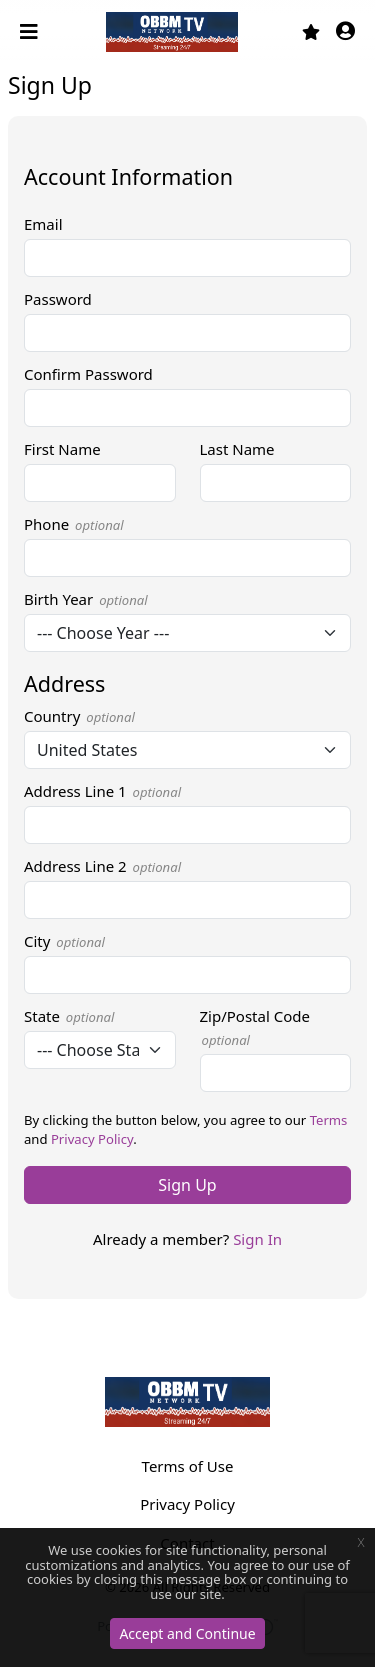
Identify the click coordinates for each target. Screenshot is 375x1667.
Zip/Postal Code (255, 1027)
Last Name (237, 449)
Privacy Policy (92, 1139)
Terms (329, 1120)
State (69, 1016)
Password (58, 299)
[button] (345, 32)
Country (79, 716)
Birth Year (86, 599)
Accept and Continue (187, 1633)
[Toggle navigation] (31, 32)
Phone (74, 524)
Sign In (257, 1239)
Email (43, 224)
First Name (62, 449)
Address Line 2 (102, 866)
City (64, 941)
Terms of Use (188, 1466)
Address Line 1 (102, 791)
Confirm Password (88, 374)
